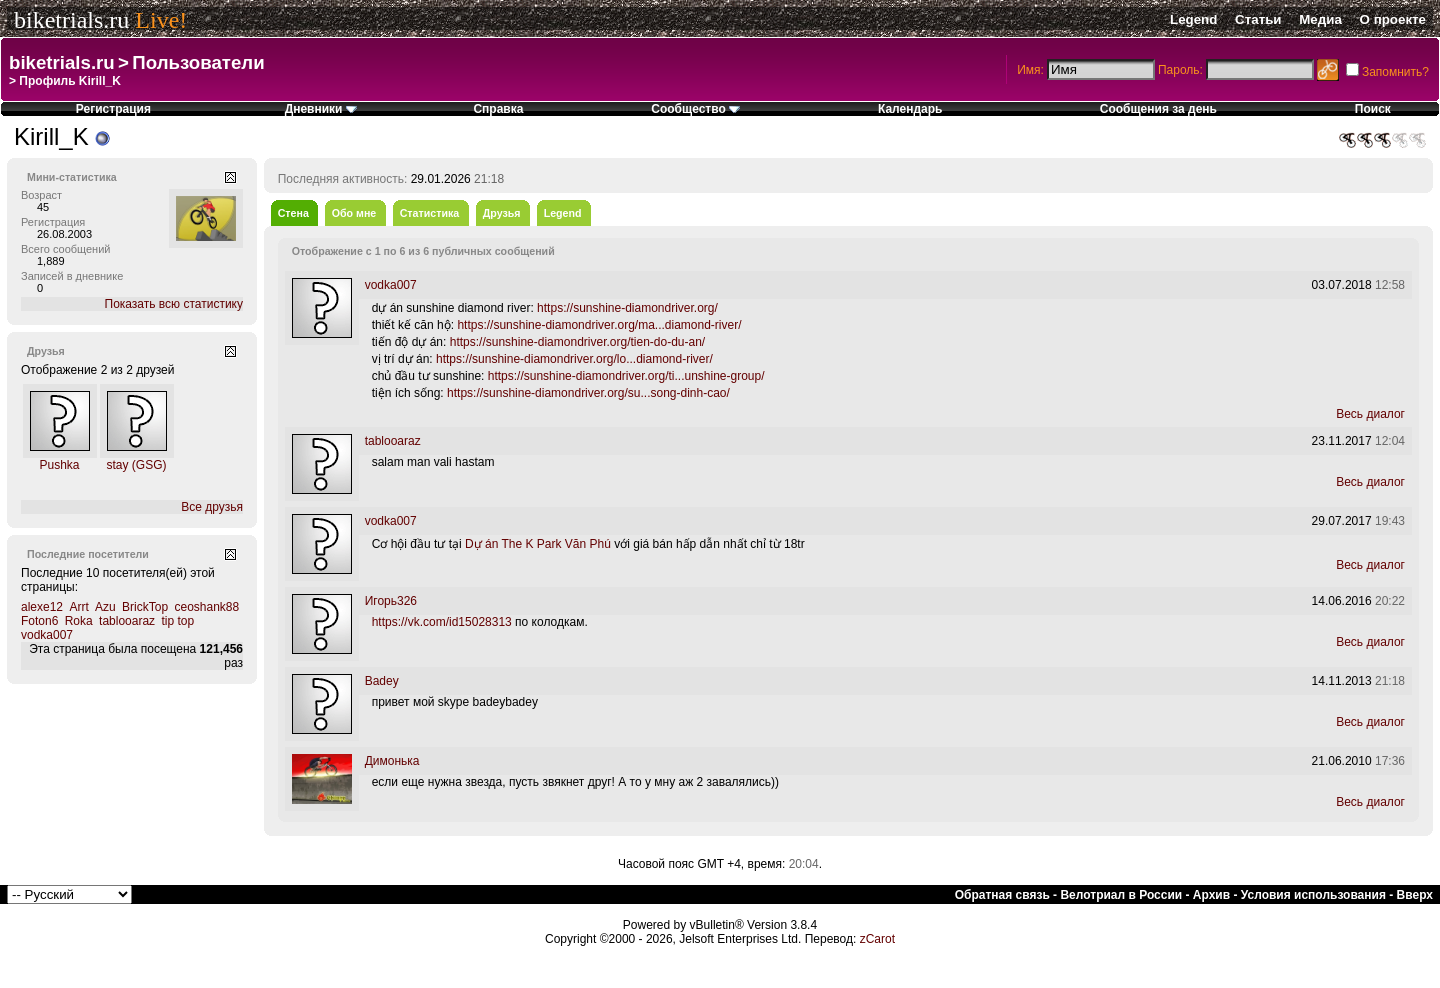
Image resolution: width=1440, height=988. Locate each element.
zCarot (877, 939)
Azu (105, 607)
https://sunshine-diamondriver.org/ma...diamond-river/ (599, 325)
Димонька (392, 761)
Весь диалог (1370, 414)
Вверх (1415, 895)
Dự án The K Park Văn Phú (538, 544)
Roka (79, 621)
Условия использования (1313, 895)
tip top (177, 621)
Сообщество (695, 109)
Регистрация (113, 109)
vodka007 (47, 635)
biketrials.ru (71, 20)
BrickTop (145, 607)
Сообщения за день (1158, 109)
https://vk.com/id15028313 (442, 622)
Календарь (910, 109)
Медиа (1320, 19)
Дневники (321, 109)
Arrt (78, 607)
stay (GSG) (136, 465)
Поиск (1373, 109)
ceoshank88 (206, 607)
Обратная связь (1002, 895)
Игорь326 (391, 601)
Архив (1211, 895)
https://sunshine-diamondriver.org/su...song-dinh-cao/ (588, 393)
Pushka (59, 465)
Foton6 (39, 621)
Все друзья (212, 507)
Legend (1193, 19)
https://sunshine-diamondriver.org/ (627, 308)
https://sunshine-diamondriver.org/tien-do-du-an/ (577, 342)
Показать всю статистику (174, 304)
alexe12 (42, 607)
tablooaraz (127, 621)
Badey (382, 681)
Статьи (1258, 19)
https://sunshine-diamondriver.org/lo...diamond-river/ (574, 359)
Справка (498, 109)
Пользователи (198, 62)
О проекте (1393, 19)
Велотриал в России (1121, 895)
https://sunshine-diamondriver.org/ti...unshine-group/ (626, 376)
